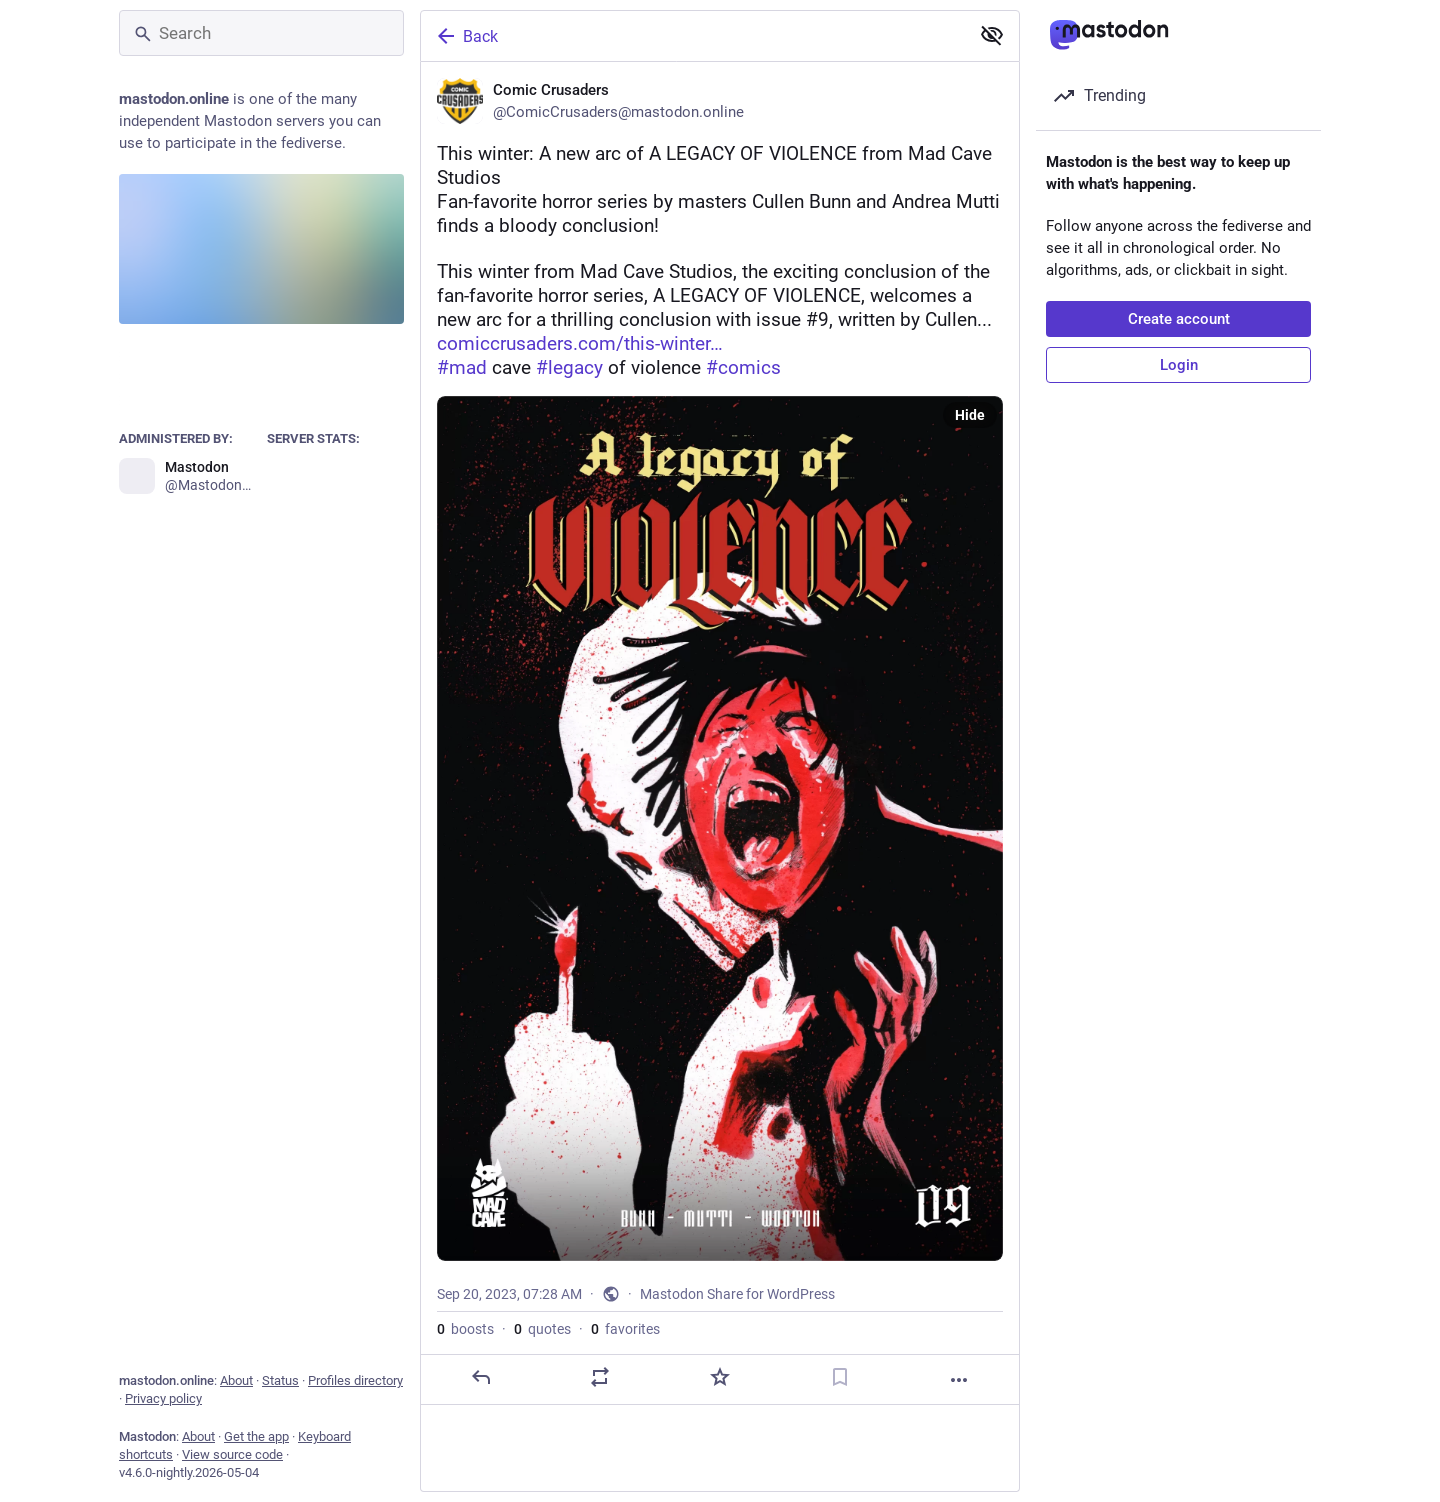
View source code (232, 1454)
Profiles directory (355, 1380)
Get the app (256, 1436)
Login (1179, 365)
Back (466, 36)
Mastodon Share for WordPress (737, 1294)
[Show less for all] (992, 35)
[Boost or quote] (600, 1377)
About (236, 1380)
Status (280, 1380)
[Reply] (481, 1377)
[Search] (261, 33)
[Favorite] (720, 1377)
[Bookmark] (840, 1377)
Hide (970, 415)
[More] (959, 1380)
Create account (1179, 319)
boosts (465, 1329)
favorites (625, 1329)
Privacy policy (163, 1398)
